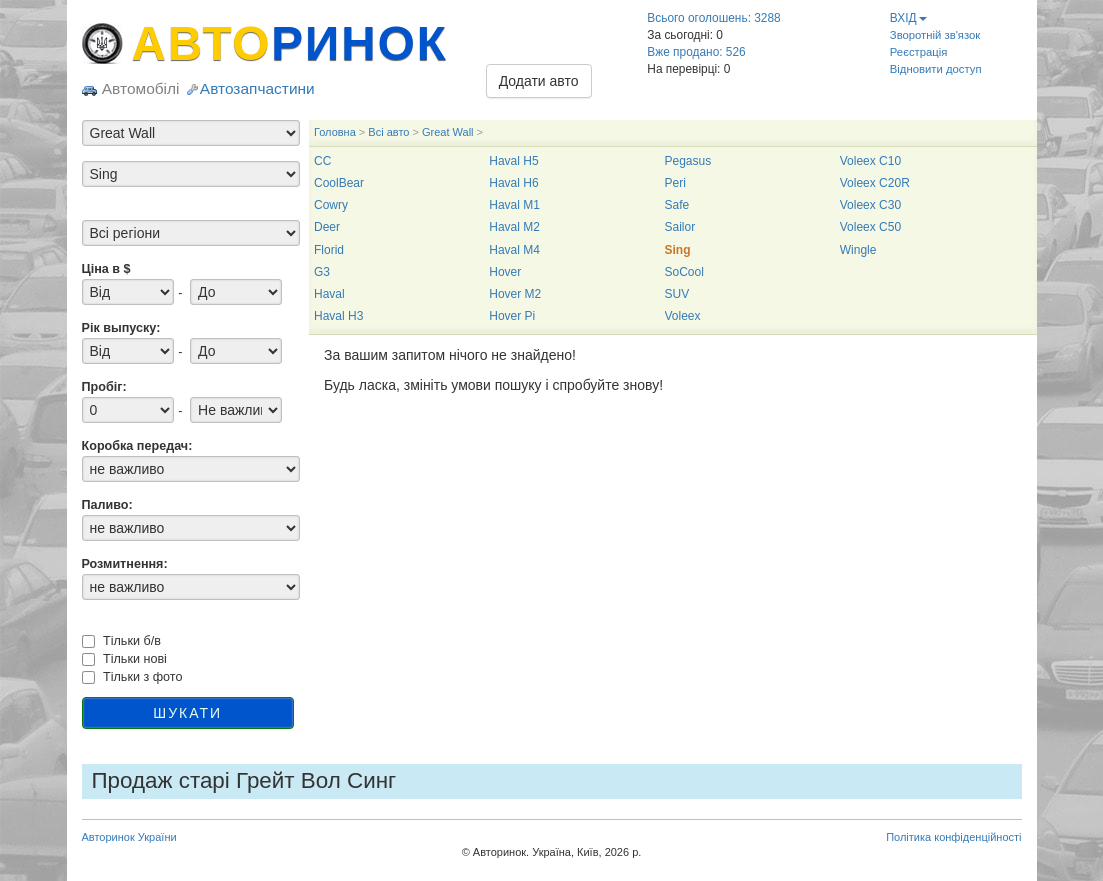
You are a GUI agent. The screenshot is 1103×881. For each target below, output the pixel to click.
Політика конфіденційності (953, 837)
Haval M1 (514, 205)
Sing (678, 250)
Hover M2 (515, 294)
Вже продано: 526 (696, 52)
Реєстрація (919, 52)
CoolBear (339, 183)
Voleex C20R (875, 183)
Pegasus (688, 161)
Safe (677, 205)
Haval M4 (514, 250)
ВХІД (908, 18)
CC (322, 161)
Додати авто (539, 81)
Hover (505, 272)
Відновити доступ (936, 69)
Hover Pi (512, 316)
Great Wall (448, 132)
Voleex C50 (870, 227)
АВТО (290, 43)
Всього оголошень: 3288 (713, 18)
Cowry (331, 205)
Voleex (683, 316)
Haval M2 (514, 227)
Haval (329, 294)
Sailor (680, 227)
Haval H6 (513, 183)
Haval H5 (513, 161)
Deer (327, 227)
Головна (335, 132)
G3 (322, 272)
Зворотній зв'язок (935, 35)
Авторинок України (129, 837)
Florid (329, 250)
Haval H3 (338, 316)
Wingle (858, 250)
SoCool (684, 272)
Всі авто (388, 132)
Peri (675, 183)
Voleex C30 (870, 205)
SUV (677, 294)
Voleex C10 (870, 161)
